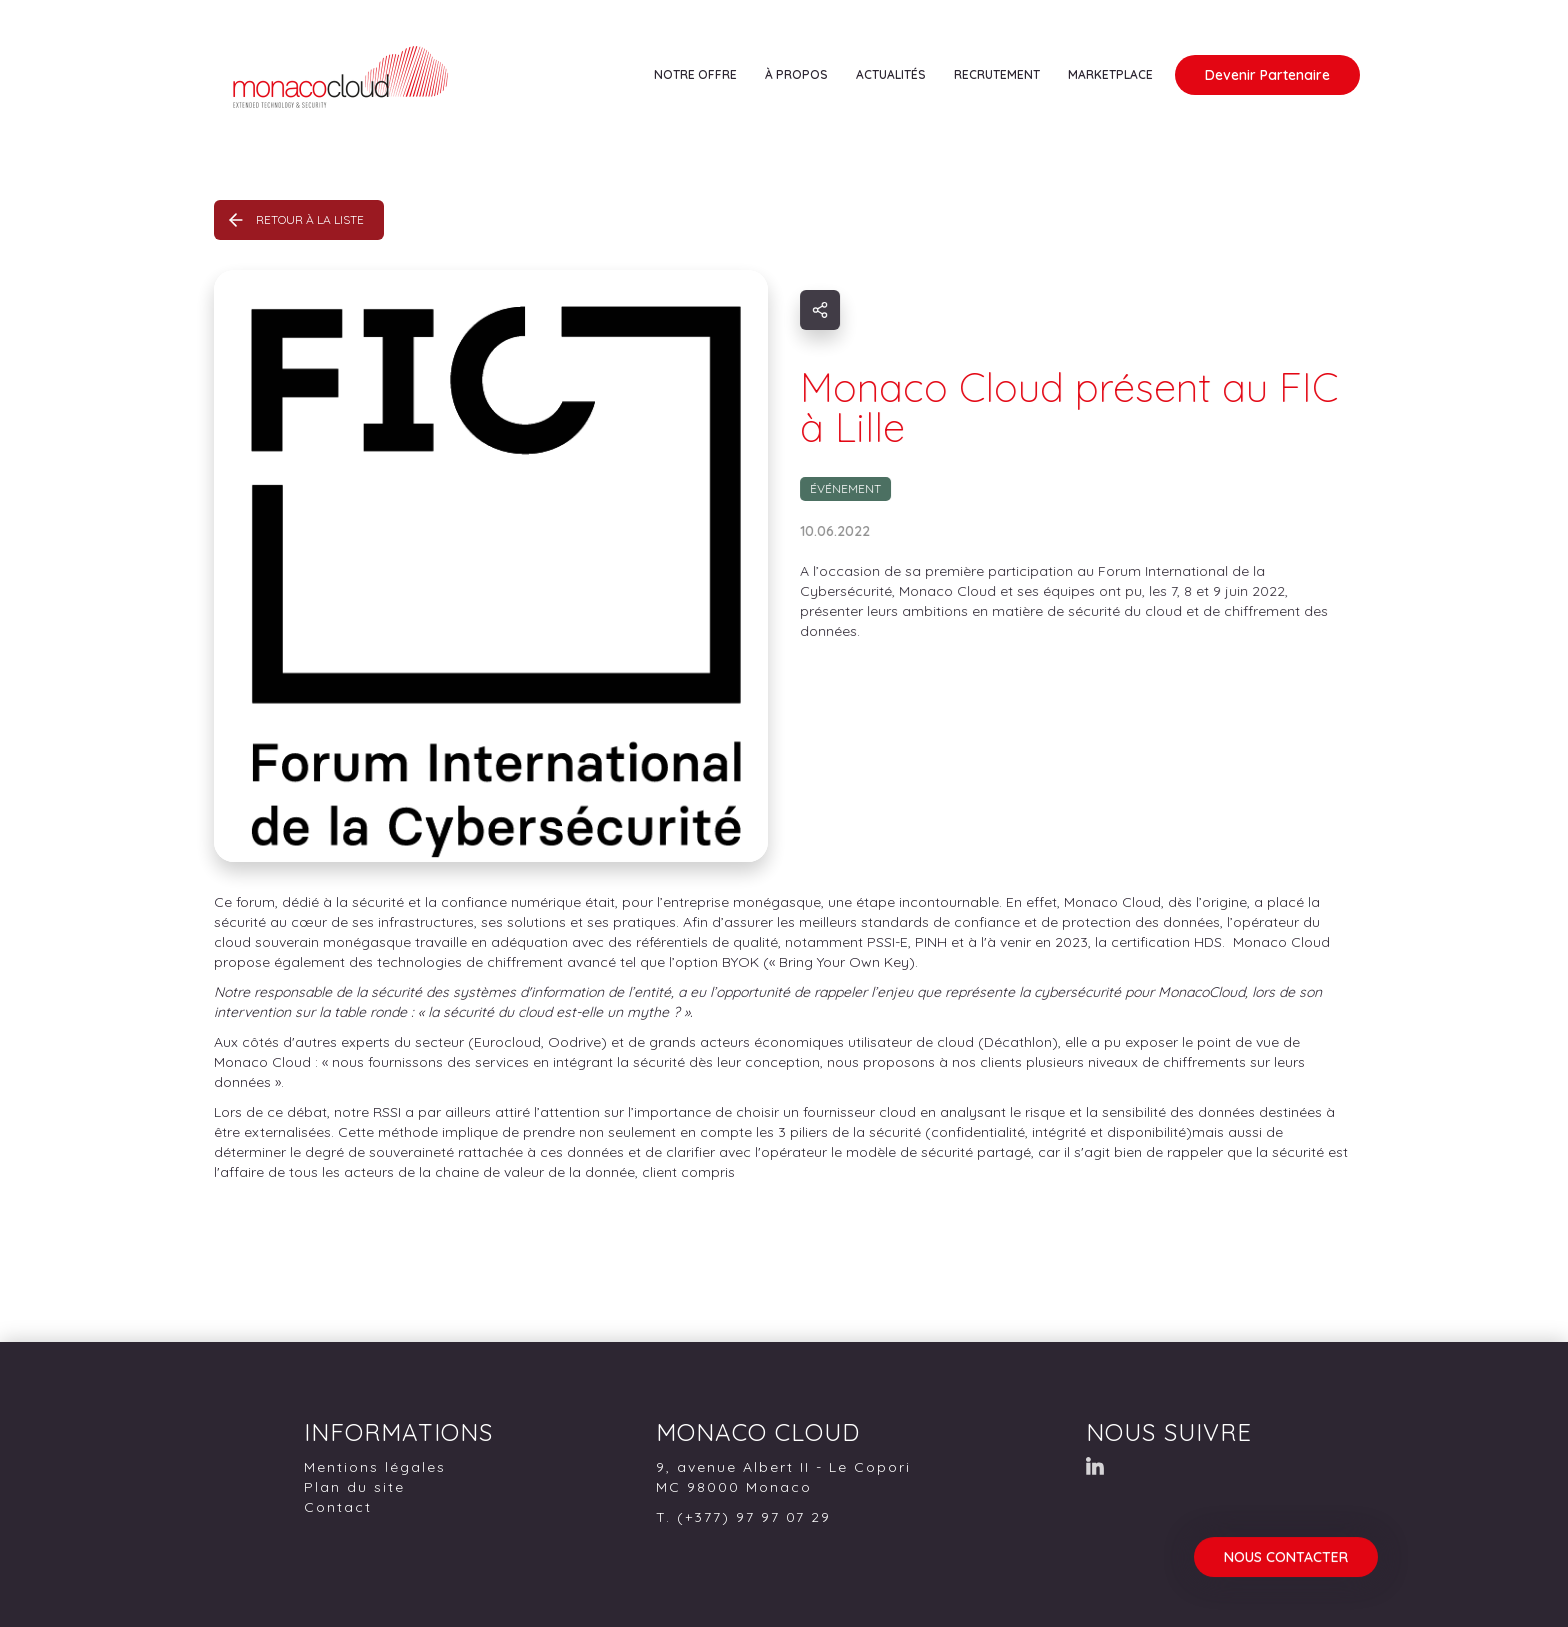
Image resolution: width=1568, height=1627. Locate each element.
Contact (338, 1507)
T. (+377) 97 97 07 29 (743, 1517)
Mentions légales (375, 1467)
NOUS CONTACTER (1286, 1557)
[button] (695, 75)
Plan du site (354, 1487)
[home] (389, 93)
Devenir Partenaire (1267, 75)
